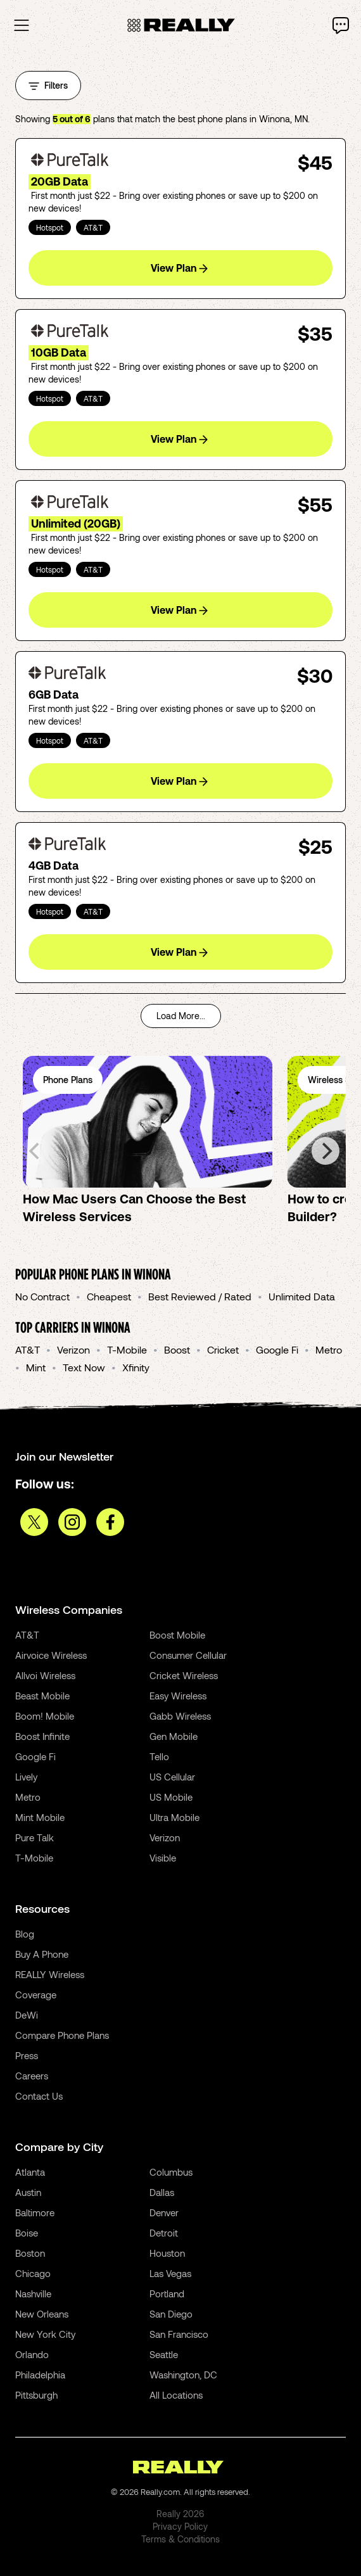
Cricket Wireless (183, 1675)
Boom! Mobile (44, 1716)
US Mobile (171, 1797)
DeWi (26, 2015)
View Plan (179, 268)
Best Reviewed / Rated (199, 1296)
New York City (45, 2334)
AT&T (27, 1349)
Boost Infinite (42, 1736)
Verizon (73, 1349)
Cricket (223, 1349)
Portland (166, 2293)
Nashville (33, 2293)
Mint (36, 1367)
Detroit (163, 2232)
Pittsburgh (36, 2395)
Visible (162, 1857)
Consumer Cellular (188, 1655)
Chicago (33, 2273)
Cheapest (109, 1296)
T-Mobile (127, 1349)
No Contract (42, 1296)
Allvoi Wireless (45, 1675)
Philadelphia (40, 2374)
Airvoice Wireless (51, 1655)
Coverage (35, 1994)
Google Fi (277, 1349)
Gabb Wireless (180, 1716)
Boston (30, 2253)
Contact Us (39, 2096)
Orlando (32, 2354)
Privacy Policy (180, 2526)
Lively (26, 1776)
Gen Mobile (173, 1736)
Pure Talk (34, 1837)
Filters (48, 85)
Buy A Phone (41, 1954)
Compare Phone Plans (62, 2035)
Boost (177, 1349)
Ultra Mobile (174, 1817)
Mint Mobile (40, 1817)
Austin (28, 2192)
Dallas (161, 2192)
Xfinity (135, 1367)
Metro (328, 1349)
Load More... (180, 1015)
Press (26, 2055)
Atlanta (30, 2172)
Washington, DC (183, 2374)
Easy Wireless (177, 1695)
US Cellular (172, 1776)
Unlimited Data (302, 1296)
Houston (167, 2253)
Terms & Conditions (180, 2539)
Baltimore (34, 2212)
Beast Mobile (42, 1695)
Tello (159, 1756)
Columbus (171, 2172)
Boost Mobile (177, 1634)
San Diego (171, 2313)
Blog (24, 1933)
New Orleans (41, 2313)
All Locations (176, 2395)
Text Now (84, 1367)
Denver (164, 2212)
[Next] (325, 1151)
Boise (26, 2232)
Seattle (163, 2354)
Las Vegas (170, 2273)
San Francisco (178, 2334)
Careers (31, 2075)
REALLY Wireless (49, 1974)
